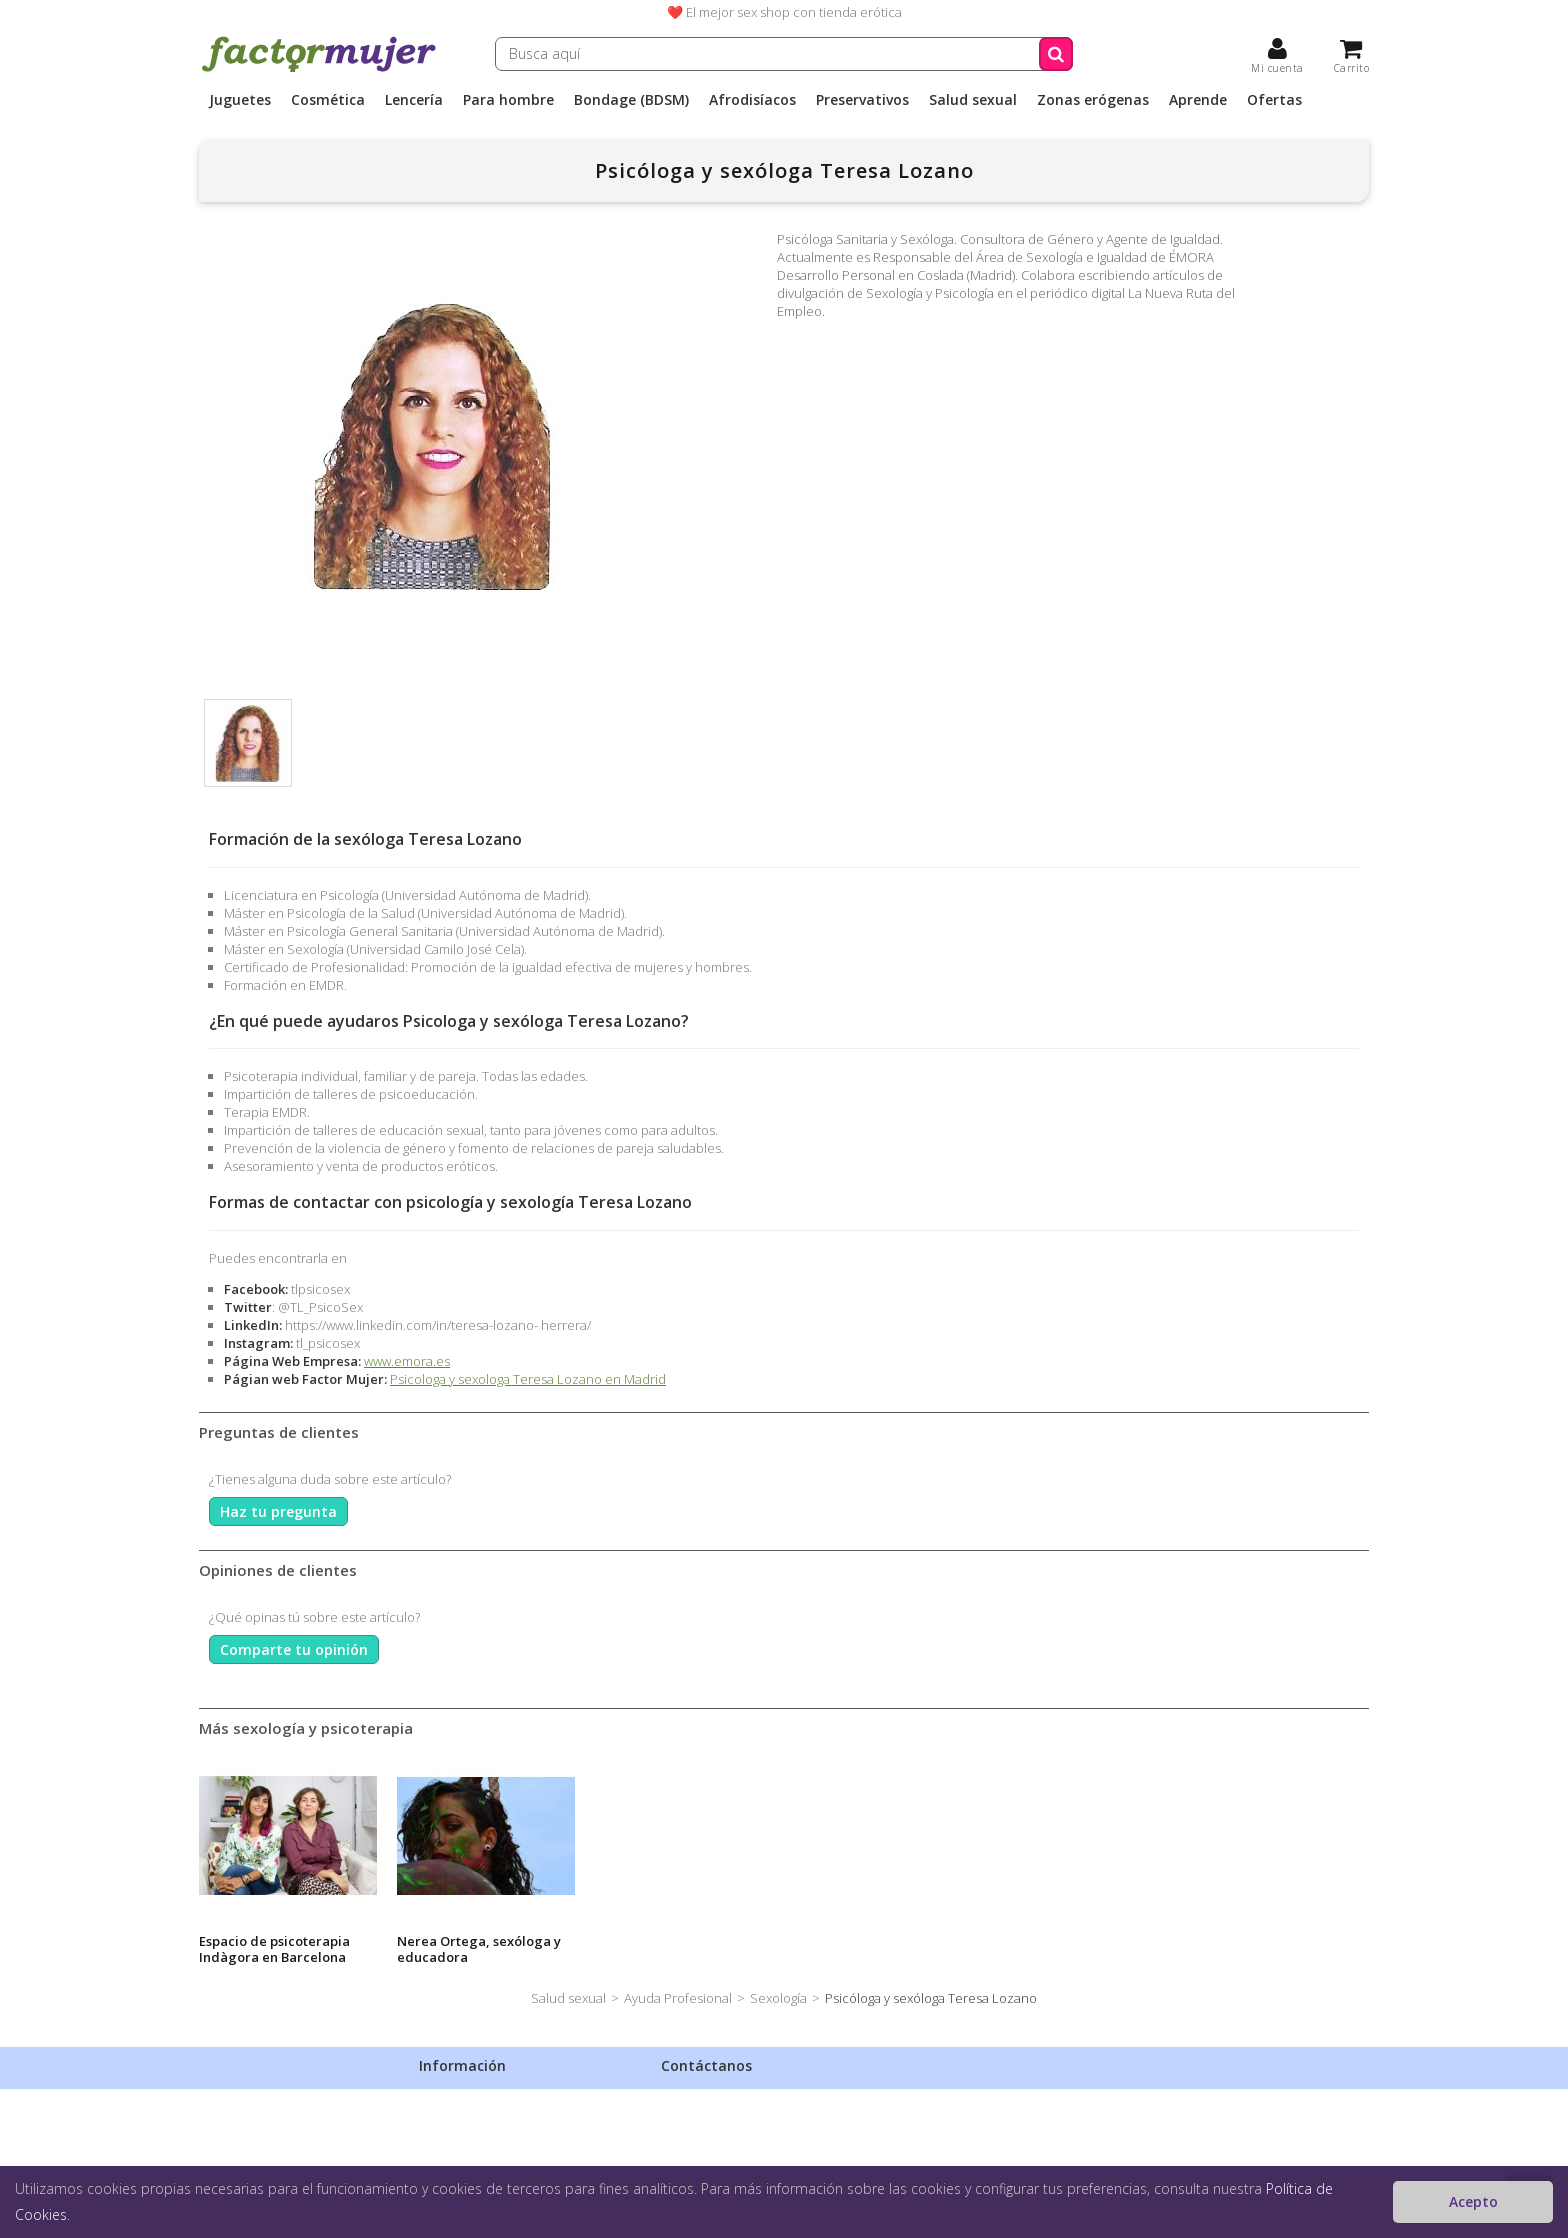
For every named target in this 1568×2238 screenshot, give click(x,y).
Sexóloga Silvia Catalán (472, 1941)
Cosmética (328, 100)
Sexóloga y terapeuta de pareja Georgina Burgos (673, 1949)
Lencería (414, 100)
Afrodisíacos (752, 100)
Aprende (1198, 100)
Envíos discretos (467, 2097)
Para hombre (508, 100)
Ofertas (1274, 100)
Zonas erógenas (1093, 100)
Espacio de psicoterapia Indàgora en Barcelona (1066, 1949)
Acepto (1473, 2201)
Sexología (778, 1998)
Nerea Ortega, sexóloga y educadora (1271, 1949)
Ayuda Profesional (678, 1998)
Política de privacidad (482, 2123)
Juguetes (240, 100)
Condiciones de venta (484, 2149)
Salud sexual (973, 100)
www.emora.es (407, 1361)
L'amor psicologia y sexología (854, 1949)
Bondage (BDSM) (631, 100)
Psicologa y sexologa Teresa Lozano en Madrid (528, 1379)
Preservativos (862, 100)
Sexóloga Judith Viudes (272, 1941)
